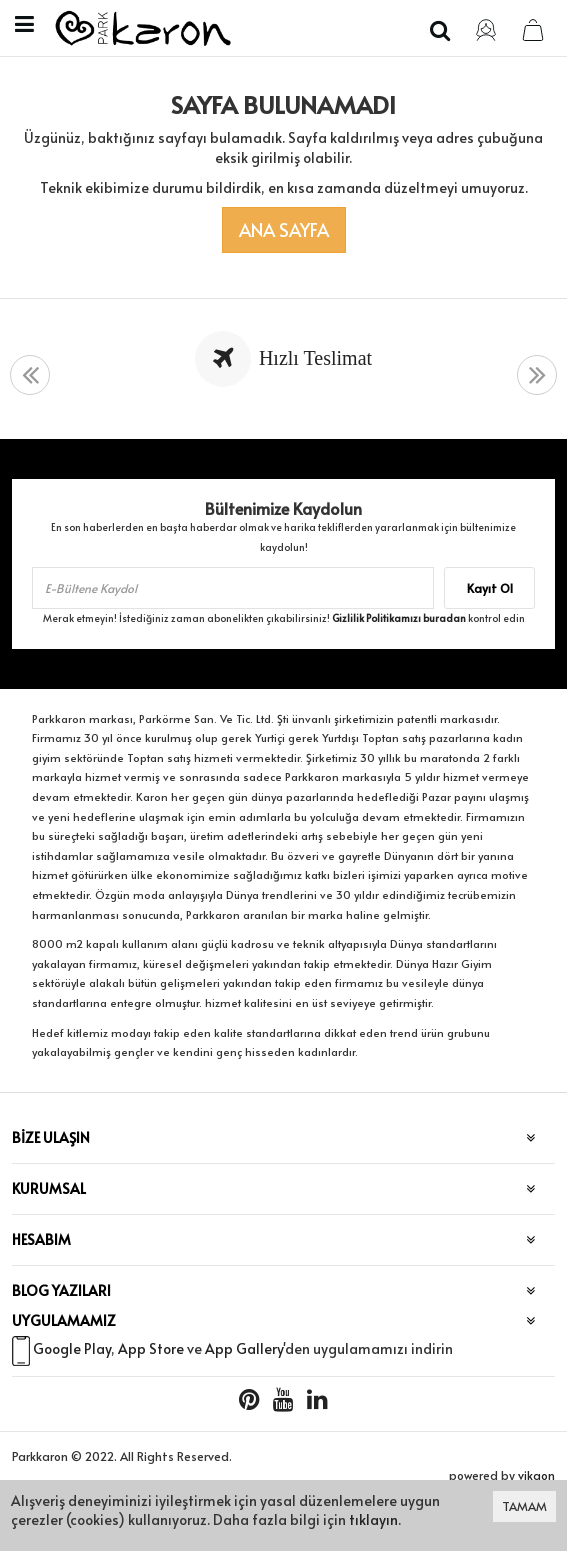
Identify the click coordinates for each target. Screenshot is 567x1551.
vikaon (536, 1475)
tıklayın (373, 1519)
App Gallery (244, 1348)
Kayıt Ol (490, 588)
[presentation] (30, 375)
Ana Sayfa (284, 229)
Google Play (72, 1348)
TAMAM (524, 1506)
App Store (151, 1348)
